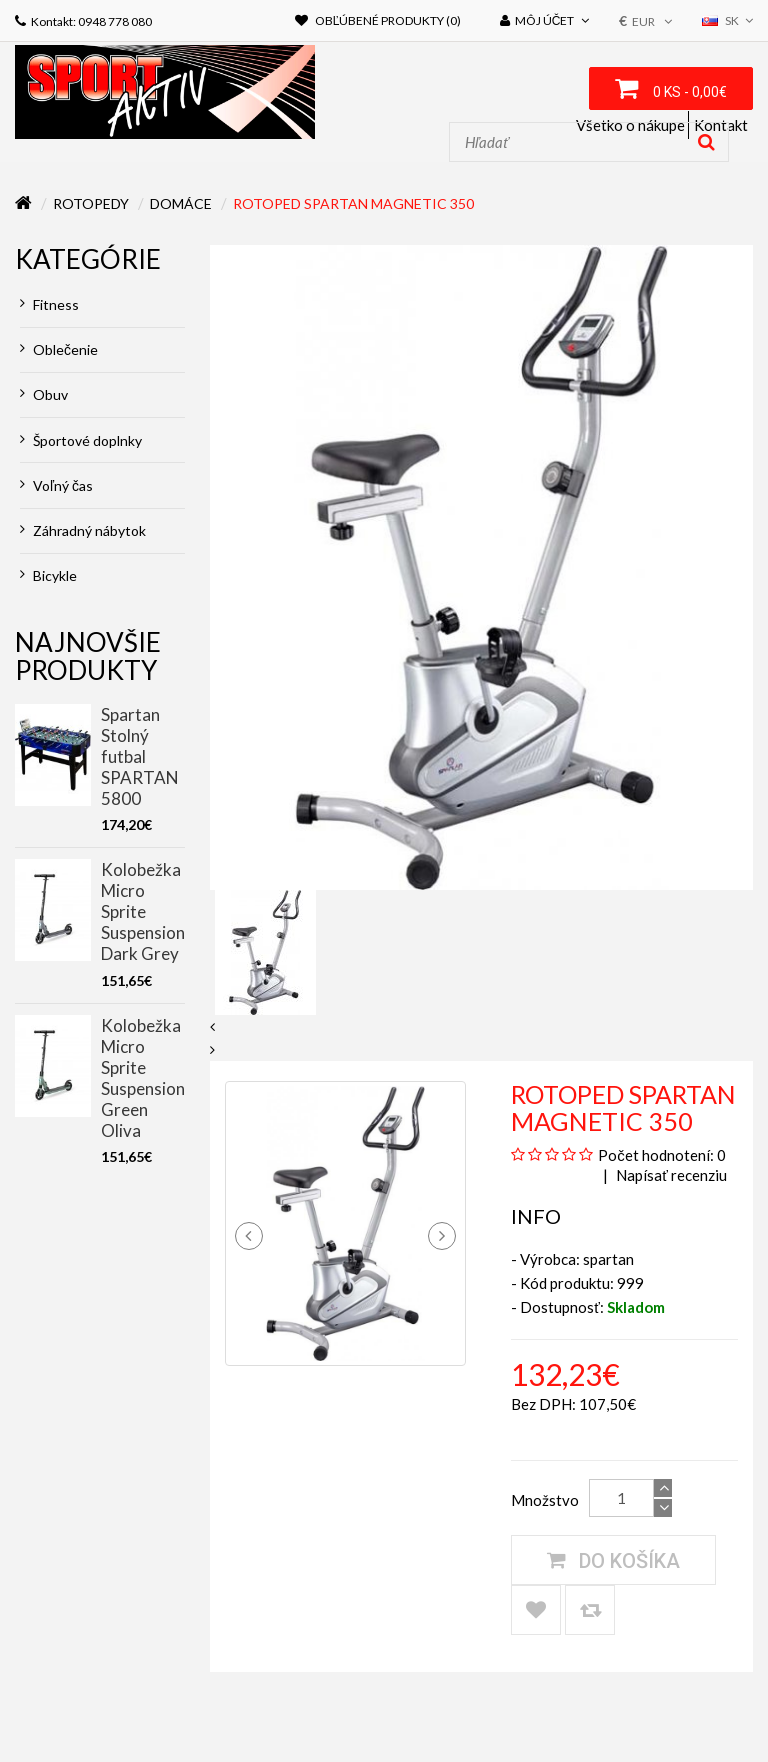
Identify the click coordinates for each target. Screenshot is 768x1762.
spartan (608, 1259)
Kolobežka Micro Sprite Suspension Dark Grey (143, 911)
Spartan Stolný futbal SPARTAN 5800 (140, 756)
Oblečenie (59, 349)
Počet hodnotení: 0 (662, 1155)
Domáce (181, 203)
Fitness (49, 304)
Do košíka (613, 1560)
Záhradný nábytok (83, 530)
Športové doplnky (81, 440)
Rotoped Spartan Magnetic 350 (353, 203)
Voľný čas (56, 485)
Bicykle (48, 575)
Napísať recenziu (670, 1175)
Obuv (44, 394)
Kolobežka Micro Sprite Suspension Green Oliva (143, 1078)
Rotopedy (91, 203)
